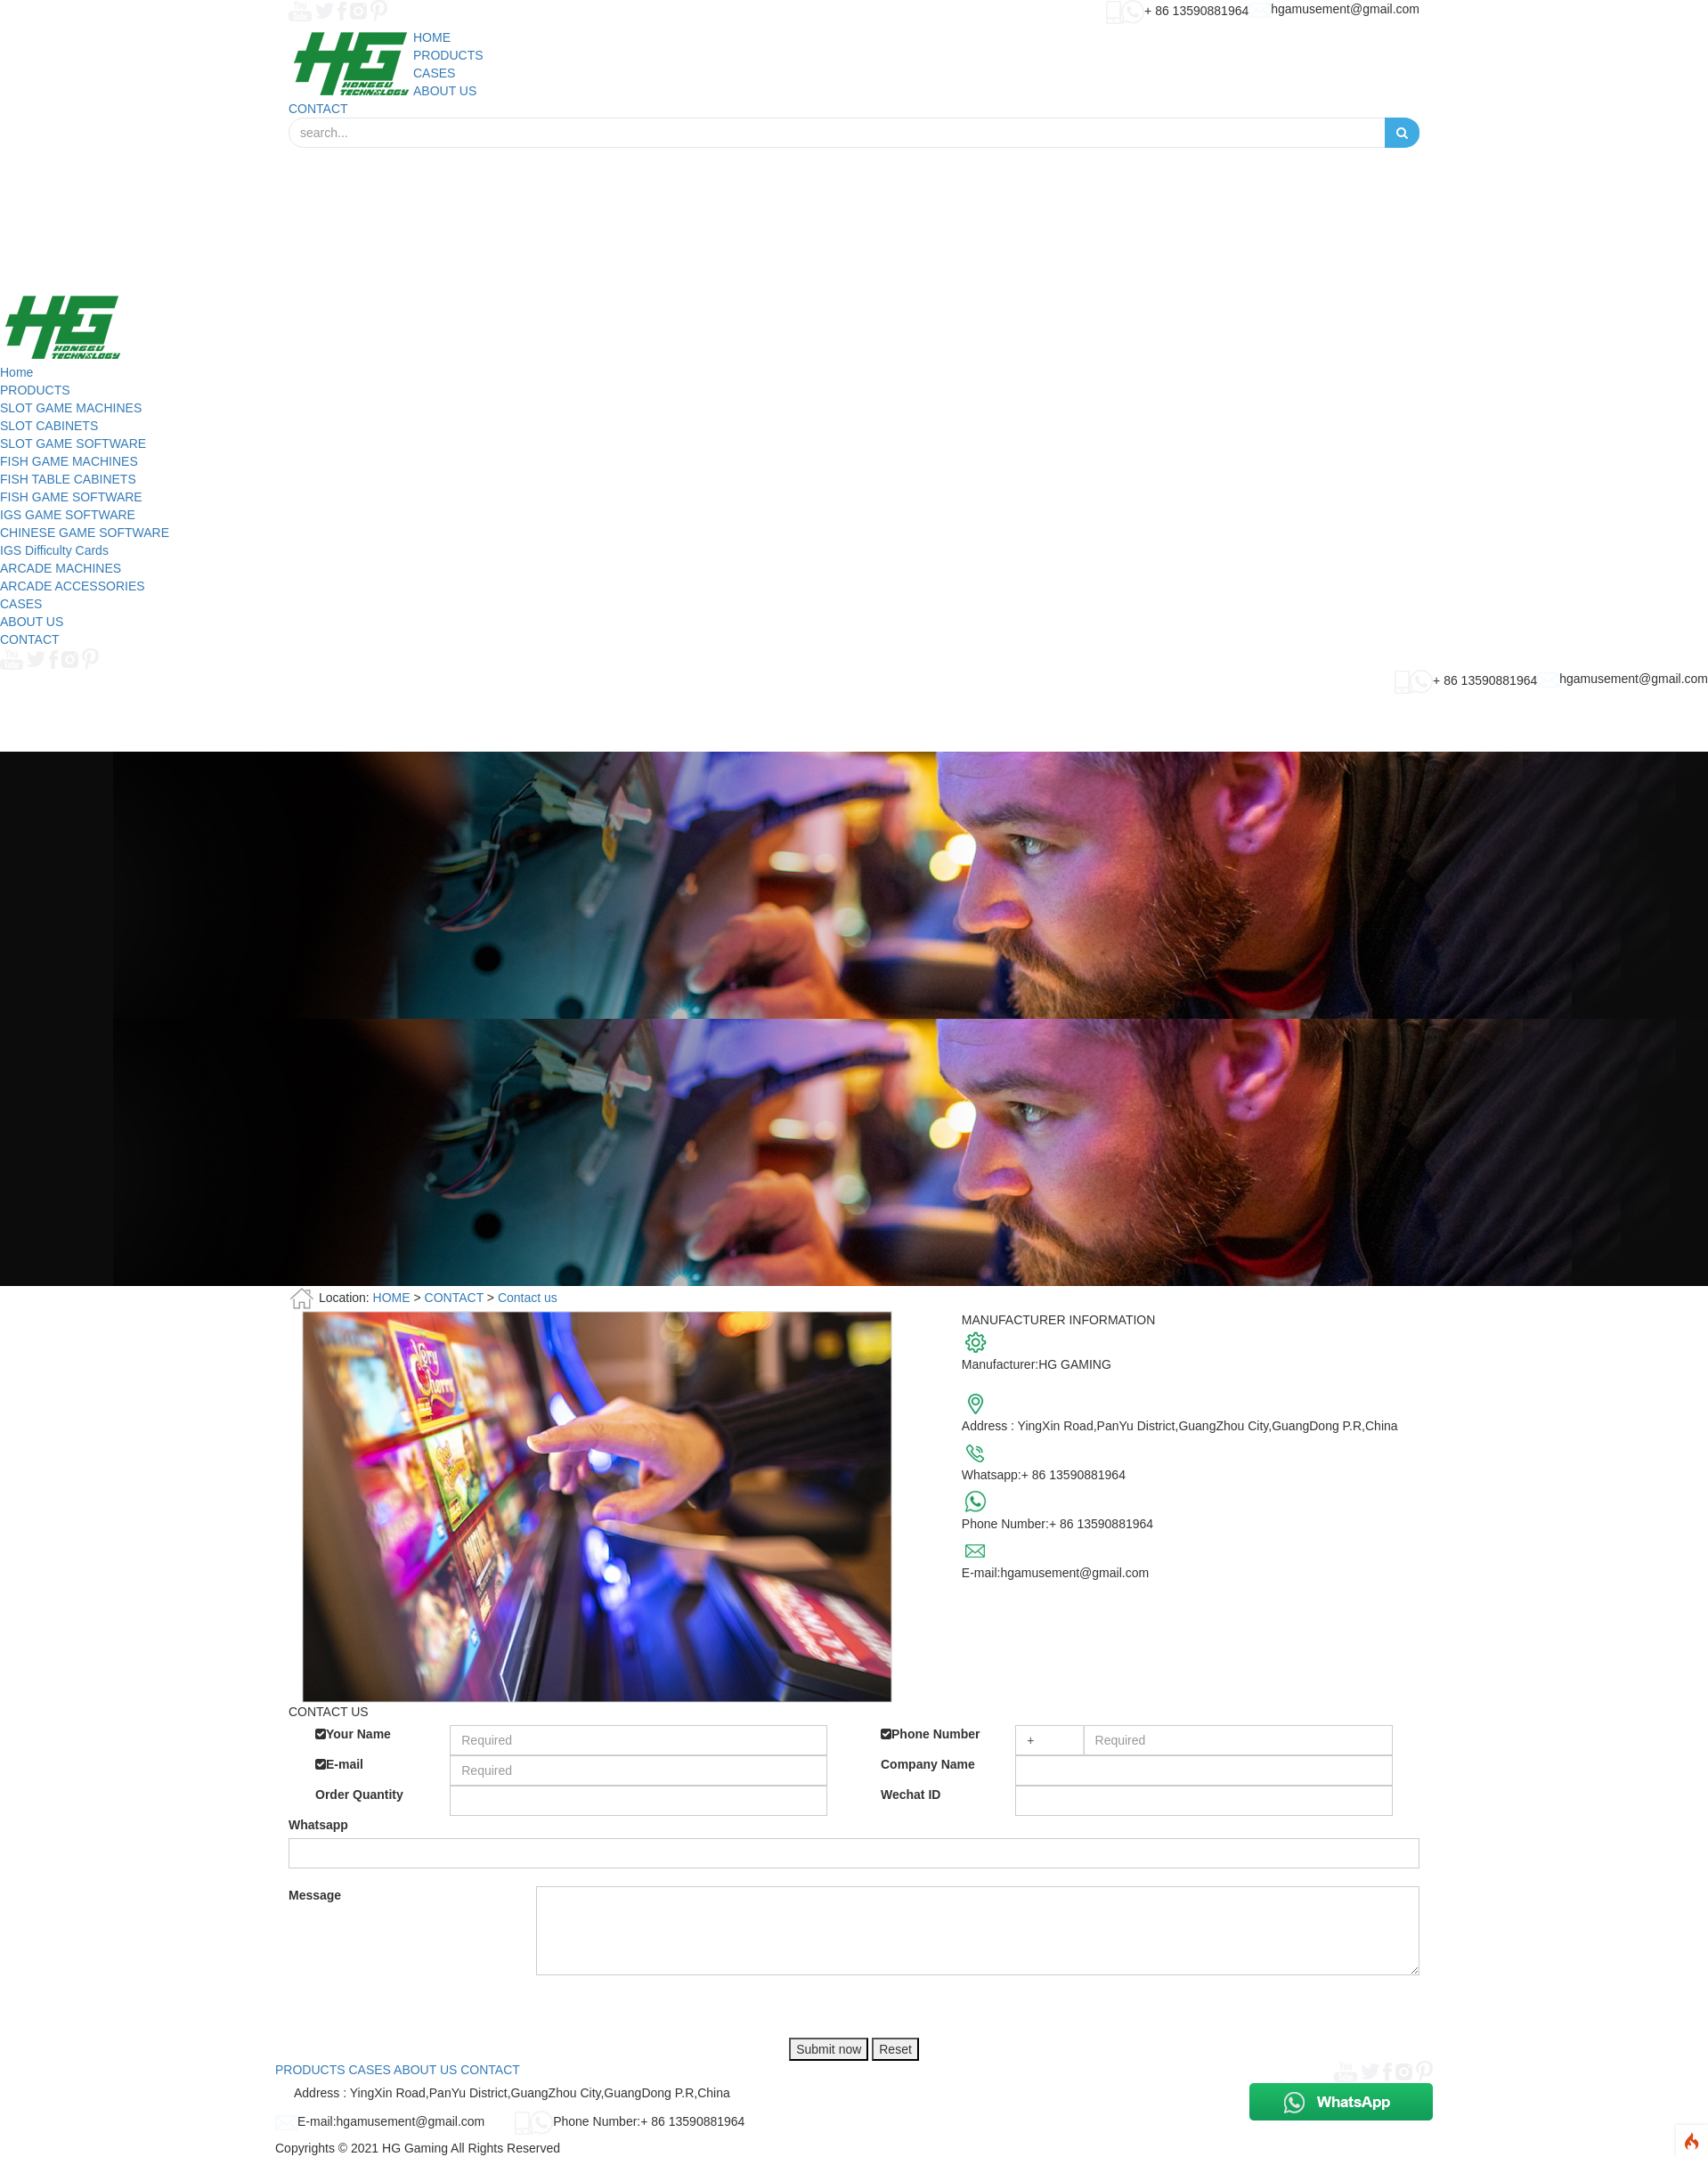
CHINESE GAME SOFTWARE (84, 532)
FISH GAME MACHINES (69, 461)
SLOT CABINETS (49, 426)
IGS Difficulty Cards (54, 550)
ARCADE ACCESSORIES (72, 586)
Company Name (928, 1764)
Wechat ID (910, 1794)
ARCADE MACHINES (60, 568)
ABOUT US (31, 622)
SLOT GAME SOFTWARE (73, 443)
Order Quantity (359, 1794)
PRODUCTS (35, 390)
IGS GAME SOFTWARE (67, 515)
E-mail (339, 1764)
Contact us (527, 1297)
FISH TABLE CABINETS (68, 479)
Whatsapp (318, 1825)
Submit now (828, 2049)
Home (16, 372)
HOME (392, 1297)
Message (315, 1895)
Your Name (353, 1734)
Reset (895, 2049)
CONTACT (30, 639)
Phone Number (930, 1734)
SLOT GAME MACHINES (71, 408)
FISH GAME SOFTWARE (71, 497)
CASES (21, 604)
